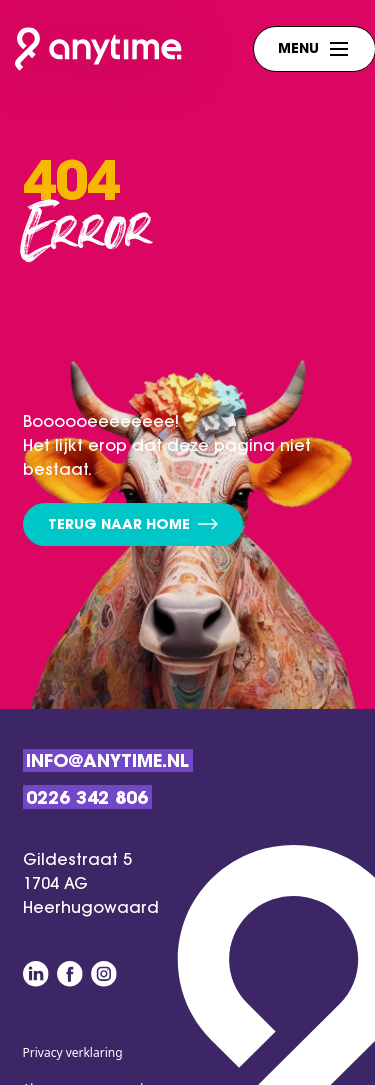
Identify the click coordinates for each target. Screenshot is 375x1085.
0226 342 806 (87, 800)
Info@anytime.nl (107, 763)
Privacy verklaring (73, 1052)
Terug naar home (133, 525)
